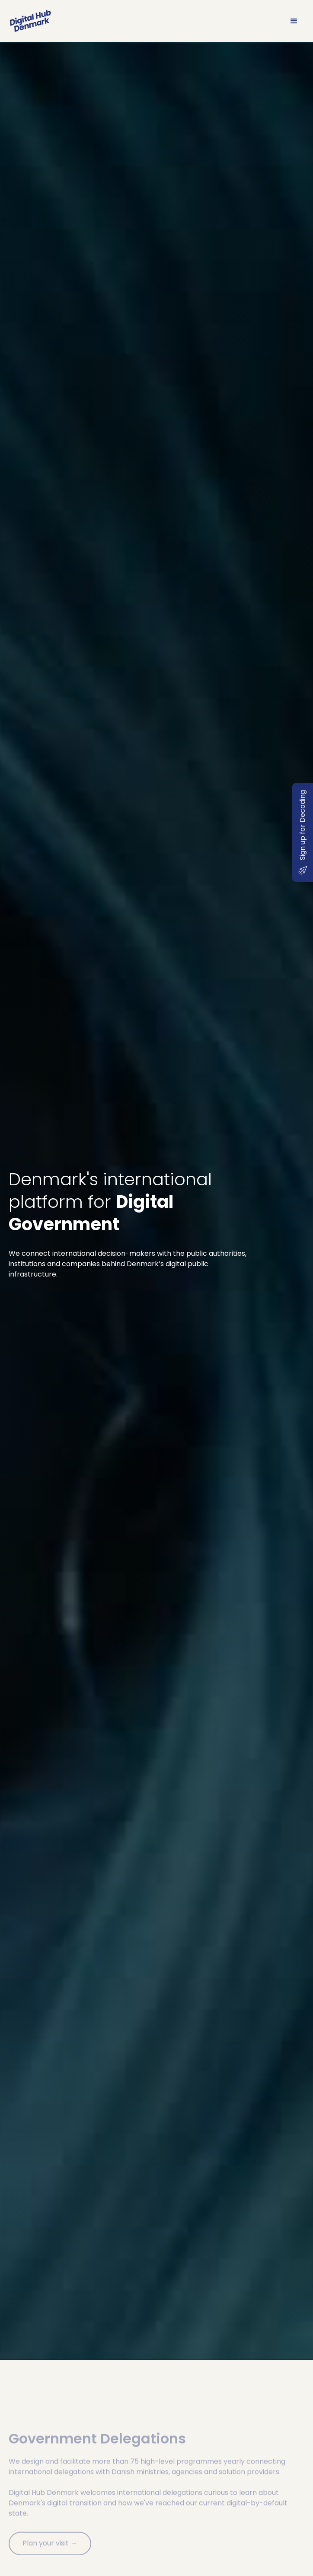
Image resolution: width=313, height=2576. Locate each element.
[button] (294, 21)
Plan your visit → (49, 2555)
